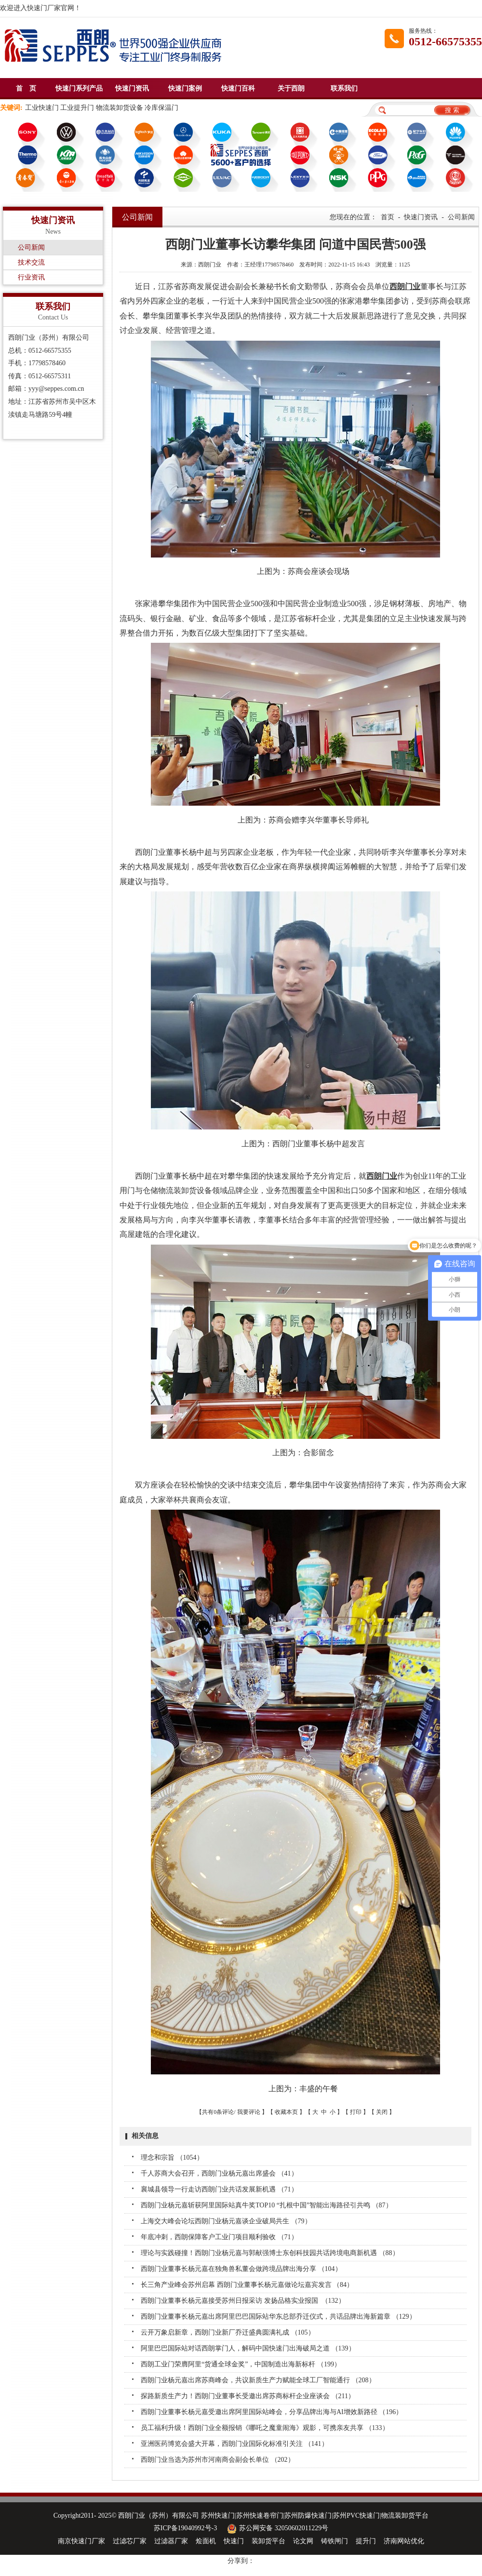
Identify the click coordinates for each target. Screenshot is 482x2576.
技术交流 (31, 262)
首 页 (26, 88)
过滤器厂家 (171, 2541)
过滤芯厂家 (130, 2541)
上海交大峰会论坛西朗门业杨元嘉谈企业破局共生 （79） (226, 2221)
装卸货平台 (268, 2541)
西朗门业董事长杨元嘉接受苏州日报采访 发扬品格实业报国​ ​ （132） (243, 2300)
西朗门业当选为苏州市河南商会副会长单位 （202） (218, 2459)
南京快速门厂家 (81, 2541)
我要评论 (248, 2112)
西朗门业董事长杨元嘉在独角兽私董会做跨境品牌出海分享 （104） (241, 2268)
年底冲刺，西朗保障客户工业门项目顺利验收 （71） (219, 2237)
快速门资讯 (132, 88)
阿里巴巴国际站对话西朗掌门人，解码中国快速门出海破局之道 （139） (248, 2348)
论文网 (303, 2541)
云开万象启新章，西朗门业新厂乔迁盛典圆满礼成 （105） (228, 2332)
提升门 (366, 2541)
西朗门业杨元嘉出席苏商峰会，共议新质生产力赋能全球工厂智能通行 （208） (258, 2380)
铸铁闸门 (334, 2541)
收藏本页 (286, 2112)
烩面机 (206, 2541)
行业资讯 (31, 277)
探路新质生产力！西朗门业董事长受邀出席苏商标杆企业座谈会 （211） (248, 2396)
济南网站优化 (404, 2541)
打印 (356, 2112)
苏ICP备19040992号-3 (185, 2528)
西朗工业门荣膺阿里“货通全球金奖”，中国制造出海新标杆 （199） (241, 2364)
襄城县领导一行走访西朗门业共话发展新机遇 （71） (219, 2189)
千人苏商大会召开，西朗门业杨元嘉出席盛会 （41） (219, 2173)
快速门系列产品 (79, 88)
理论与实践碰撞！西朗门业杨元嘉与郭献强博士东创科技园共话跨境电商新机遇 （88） (270, 2253)
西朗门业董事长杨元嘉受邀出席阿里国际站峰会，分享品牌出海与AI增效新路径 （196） (271, 2412)
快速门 (234, 2541)
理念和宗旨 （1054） (172, 2157)
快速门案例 (185, 88)
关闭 (382, 2112)
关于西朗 (291, 88)
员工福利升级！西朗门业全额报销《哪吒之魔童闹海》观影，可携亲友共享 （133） (265, 2427)
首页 (387, 217)
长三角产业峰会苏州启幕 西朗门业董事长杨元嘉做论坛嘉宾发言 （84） (247, 2284)
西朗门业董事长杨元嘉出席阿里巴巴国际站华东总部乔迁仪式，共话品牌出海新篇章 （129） (278, 2316)
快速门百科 (238, 88)
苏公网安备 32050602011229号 (276, 2528)
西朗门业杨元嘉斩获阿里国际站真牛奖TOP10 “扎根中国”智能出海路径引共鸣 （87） (266, 2205)
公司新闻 (31, 247)
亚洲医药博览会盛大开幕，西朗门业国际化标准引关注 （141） (234, 2443)
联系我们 (344, 88)
